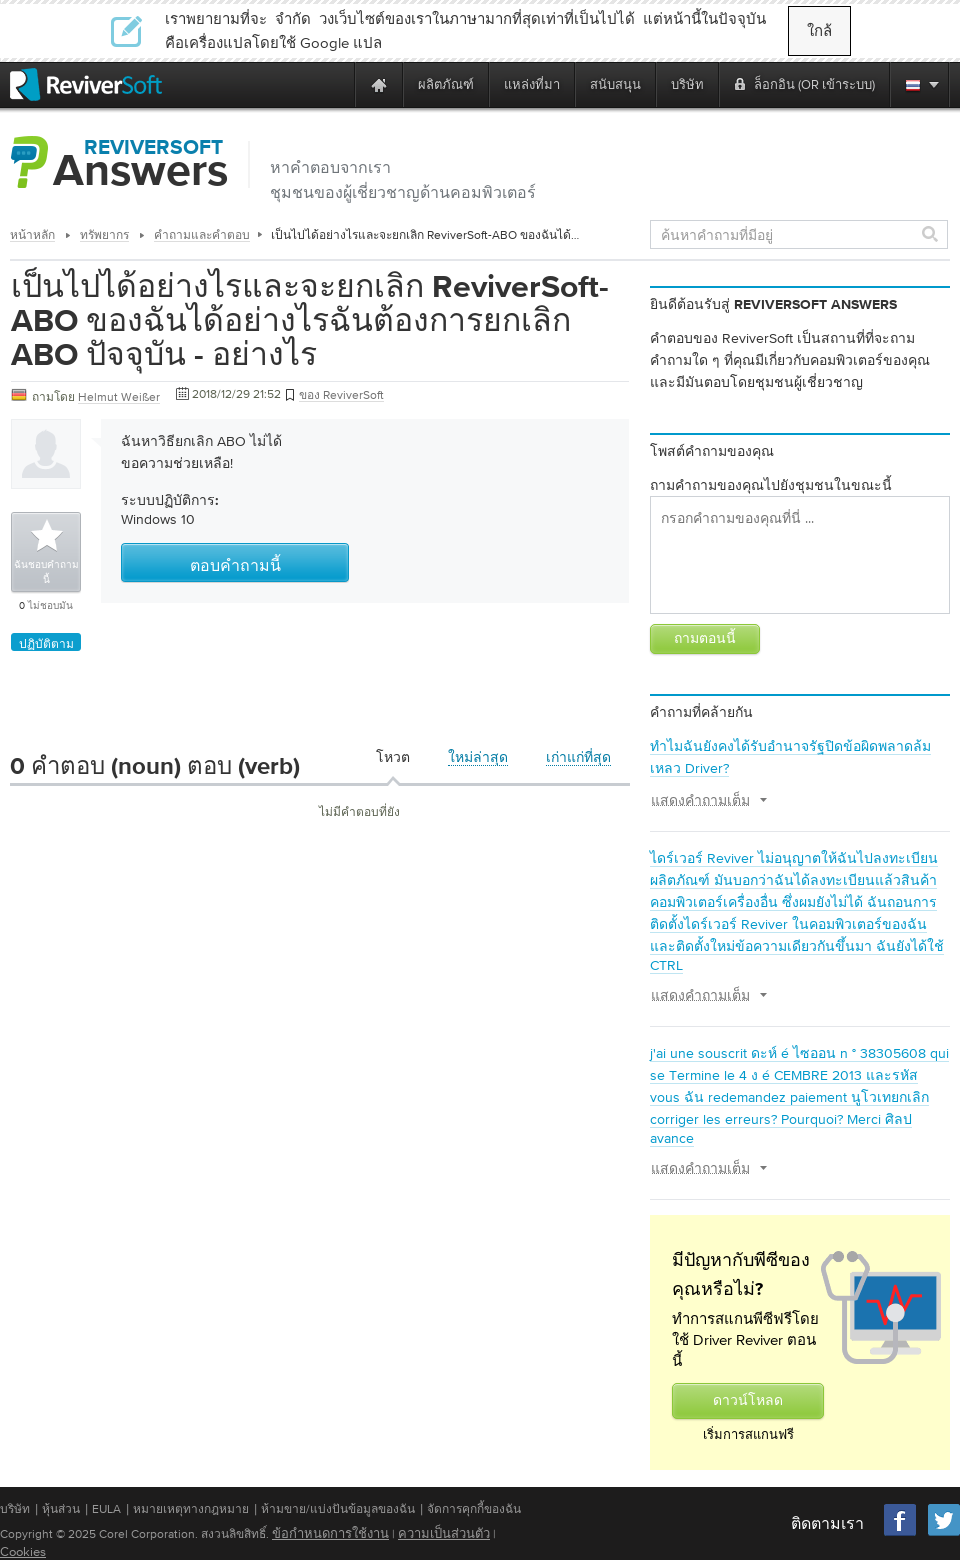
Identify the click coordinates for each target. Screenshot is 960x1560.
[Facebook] (901, 1533)
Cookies (23, 1551)
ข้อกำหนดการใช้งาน (330, 1533)
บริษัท (15, 1509)
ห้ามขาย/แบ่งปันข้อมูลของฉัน (338, 1509)
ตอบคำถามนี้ (235, 567)
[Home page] (379, 84)
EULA (106, 1509)
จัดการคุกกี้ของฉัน (474, 1509)
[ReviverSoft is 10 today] (335, 84)
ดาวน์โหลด (748, 1401)
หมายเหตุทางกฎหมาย (191, 1509)
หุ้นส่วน (61, 1509)
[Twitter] (944, 1533)
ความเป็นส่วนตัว (444, 1533)
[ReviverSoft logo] (86, 84)
